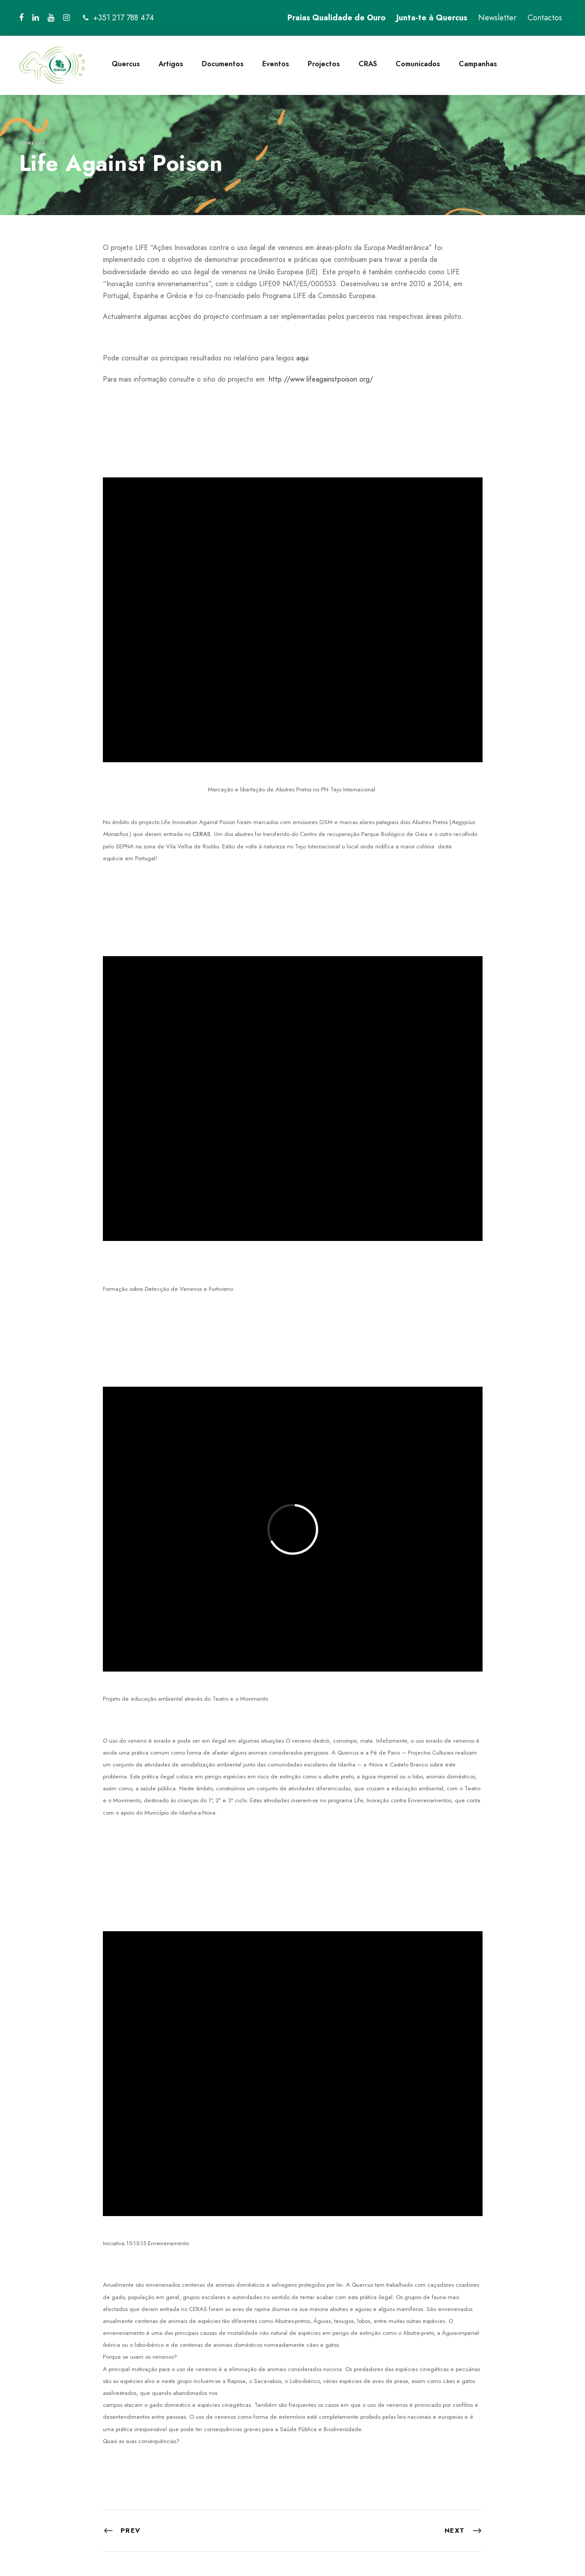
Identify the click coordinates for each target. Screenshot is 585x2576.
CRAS (368, 64)
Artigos (171, 64)
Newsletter (497, 17)
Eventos (275, 64)
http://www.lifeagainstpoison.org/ (321, 379)
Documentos (223, 64)
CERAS (201, 834)
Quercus (126, 64)
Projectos (324, 64)
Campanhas (478, 64)
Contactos (545, 17)
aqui (302, 358)
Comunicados (418, 64)
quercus (32, 142)
